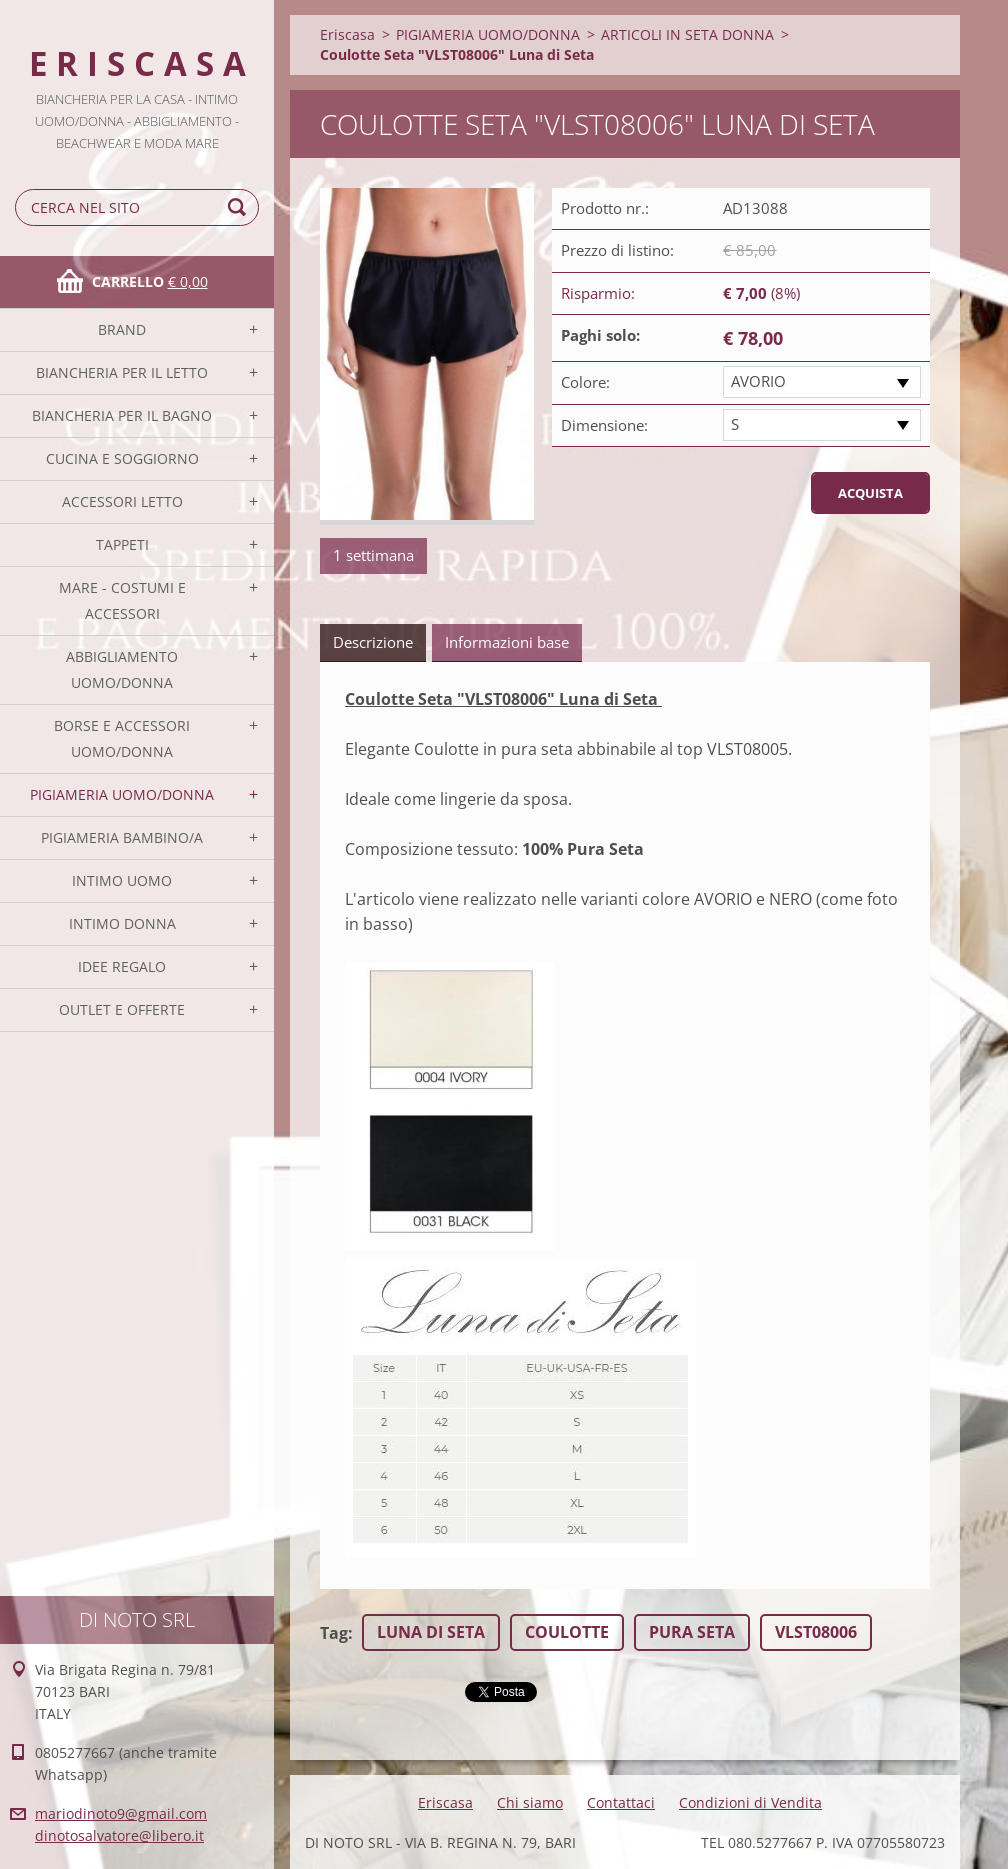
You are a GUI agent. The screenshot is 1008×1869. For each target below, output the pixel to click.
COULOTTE (567, 1632)
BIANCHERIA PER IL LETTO (122, 372)
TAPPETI (122, 544)
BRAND (122, 329)
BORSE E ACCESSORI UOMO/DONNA (122, 738)
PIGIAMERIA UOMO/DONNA (122, 794)
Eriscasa (347, 34)
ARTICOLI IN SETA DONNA (687, 34)
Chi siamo (530, 1802)
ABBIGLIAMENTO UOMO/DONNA (122, 669)
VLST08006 (816, 1632)
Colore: (585, 382)
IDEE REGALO (122, 966)
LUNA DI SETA (431, 1632)
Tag (334, 1633)
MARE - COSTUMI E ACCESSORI (122, 600)
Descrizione (373, 642)
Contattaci (621, 1802)
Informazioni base (507, 642)
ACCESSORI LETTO (122, 501)
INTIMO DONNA (122, 923)
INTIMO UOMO (122, 880)
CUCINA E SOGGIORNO (122, 458)
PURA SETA (692, 1632)
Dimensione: (604, 425)
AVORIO (758, 381)
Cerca (240, 207)
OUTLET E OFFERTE (122, 1009)
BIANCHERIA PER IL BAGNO (122, 415)
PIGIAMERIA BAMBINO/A (122, 837)
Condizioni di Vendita (750, 1802)
